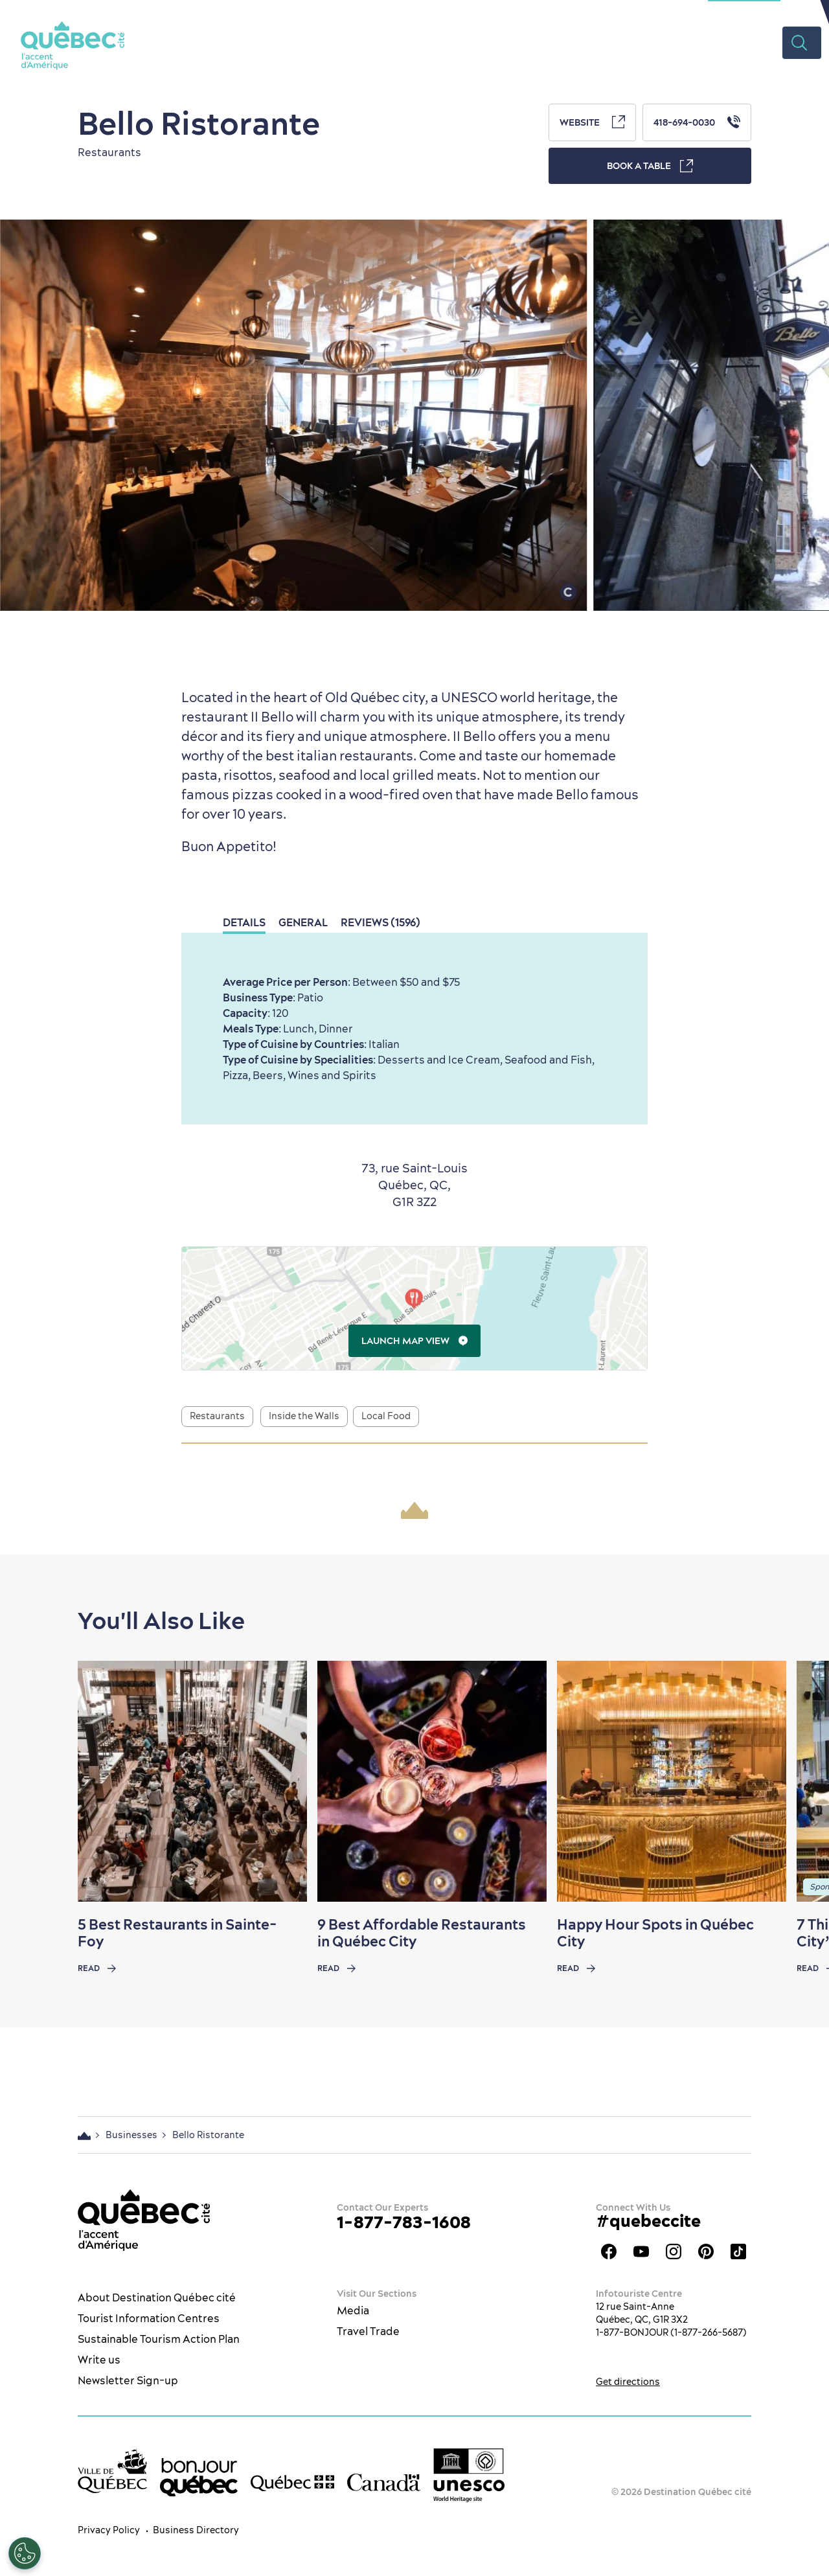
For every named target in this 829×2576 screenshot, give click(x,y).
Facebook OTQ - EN (609, 2251)
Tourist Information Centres (149, 2318)
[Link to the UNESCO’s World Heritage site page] (469, 2475)
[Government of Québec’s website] (292, 2482)
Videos (753, 42)
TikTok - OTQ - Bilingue (738, 2251)
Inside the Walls (304, 1416)
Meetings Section (744, 9)
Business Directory (196, 2530)
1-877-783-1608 (404, 2222)
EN (799, 9)
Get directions (628, 2382)
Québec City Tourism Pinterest (706, 2251)
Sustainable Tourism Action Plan (159, 2338)
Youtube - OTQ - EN (641, 2251)
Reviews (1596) (380, 922)
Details (244, 922)
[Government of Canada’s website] (383, 2482)
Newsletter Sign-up (128, 2380)
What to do (338, 42)
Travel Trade (368, 2331)
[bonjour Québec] (199, 2477)
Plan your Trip (622, 42)
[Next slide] (794, 1781)
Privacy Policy (109, 2530)
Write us (99, 2359)
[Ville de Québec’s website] (112, 2470)
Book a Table (650, 165)
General (303, 922)
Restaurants (425, 42)
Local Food (386, 1416)
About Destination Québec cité (157, 2297)
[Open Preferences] (24, 2553)
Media (353, 2310)
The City (265, 42)
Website (592, 121)
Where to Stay (521, 42)
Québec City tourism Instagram (674, 2251)
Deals (699, 42)
